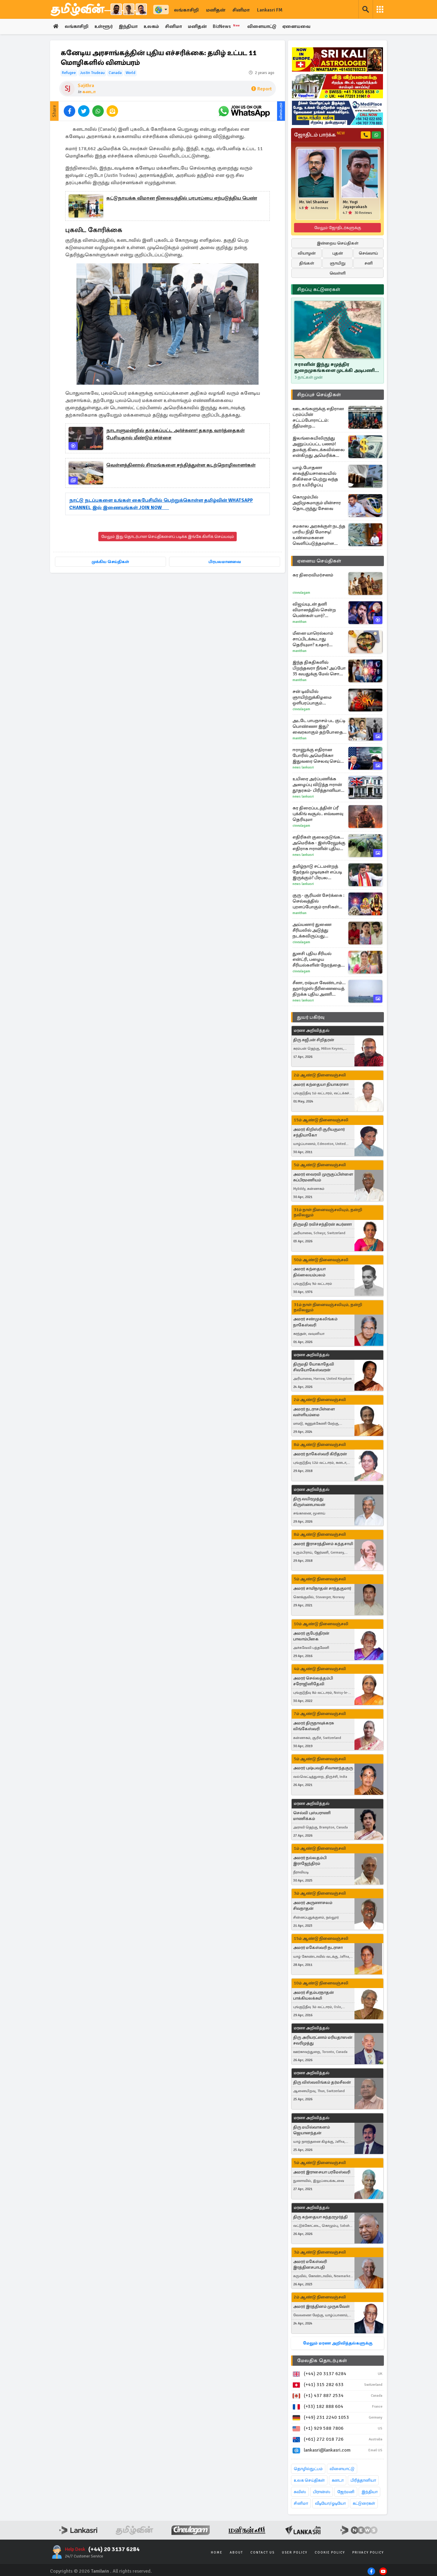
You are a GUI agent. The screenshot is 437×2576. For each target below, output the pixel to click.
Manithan (300, 622)
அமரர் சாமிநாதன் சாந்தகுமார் (322, 1588)
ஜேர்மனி (345, 2491)
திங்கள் (306, 263)
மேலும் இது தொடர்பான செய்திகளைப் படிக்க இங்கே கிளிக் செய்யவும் (167, 536)
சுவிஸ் (300, 2491)
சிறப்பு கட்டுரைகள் (318, 289)
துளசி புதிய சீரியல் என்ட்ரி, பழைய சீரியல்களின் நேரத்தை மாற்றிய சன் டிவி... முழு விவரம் (317, 959)
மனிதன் (215, 10)
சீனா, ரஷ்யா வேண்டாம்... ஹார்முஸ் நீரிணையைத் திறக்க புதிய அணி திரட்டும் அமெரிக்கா (319, 988)
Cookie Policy (330, 2552)
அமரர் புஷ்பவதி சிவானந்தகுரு (323, 1768)
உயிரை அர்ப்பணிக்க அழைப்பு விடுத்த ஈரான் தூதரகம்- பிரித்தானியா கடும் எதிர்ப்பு (317, 784)
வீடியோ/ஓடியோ (330, 2503)
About (236, 2552)
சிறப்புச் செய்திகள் (319, 395)
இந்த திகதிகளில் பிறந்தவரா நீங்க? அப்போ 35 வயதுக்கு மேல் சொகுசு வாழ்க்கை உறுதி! (320, 668)
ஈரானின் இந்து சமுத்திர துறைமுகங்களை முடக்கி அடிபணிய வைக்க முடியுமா (336, 368)
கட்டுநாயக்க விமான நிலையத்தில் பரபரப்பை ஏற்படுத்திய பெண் (181, 198)
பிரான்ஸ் (321, 2491)
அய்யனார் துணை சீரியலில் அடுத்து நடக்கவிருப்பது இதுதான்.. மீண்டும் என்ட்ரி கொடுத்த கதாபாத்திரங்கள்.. (312, 930)
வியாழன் (307, 253)
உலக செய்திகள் (309, 2480)
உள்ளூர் (105, 27)
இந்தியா (130, 27)
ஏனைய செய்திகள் (319, 561)
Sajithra (86, 86)
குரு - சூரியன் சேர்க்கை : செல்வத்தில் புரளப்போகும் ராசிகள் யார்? (318, 901)
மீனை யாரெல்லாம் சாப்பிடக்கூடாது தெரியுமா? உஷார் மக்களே (313, 639)
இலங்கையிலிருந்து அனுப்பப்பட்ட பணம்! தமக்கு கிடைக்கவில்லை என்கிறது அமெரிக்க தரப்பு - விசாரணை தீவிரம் (319, 446)
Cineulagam (301, 592)
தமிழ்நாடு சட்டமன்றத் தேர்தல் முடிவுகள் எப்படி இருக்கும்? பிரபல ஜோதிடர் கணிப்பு (317, 872)
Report (261, 89)
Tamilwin (100, 2571)
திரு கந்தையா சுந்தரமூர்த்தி (320, 2217)
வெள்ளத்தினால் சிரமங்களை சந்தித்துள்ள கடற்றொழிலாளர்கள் (181, 465)
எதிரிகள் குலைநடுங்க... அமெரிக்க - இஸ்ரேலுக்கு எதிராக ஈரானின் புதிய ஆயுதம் (319, 843)
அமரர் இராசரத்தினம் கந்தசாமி (323, 1543)
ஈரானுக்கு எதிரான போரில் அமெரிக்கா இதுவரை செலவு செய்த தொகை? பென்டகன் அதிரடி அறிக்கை (318, 755)
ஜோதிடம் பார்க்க (319, 135)
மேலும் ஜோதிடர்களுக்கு (337, 227)
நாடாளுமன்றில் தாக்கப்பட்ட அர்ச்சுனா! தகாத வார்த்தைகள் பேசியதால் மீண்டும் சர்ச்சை (175, 434)
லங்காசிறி (186, 10)
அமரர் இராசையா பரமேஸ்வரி (321, 2172)
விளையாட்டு (267, 27)
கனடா (89, 92)
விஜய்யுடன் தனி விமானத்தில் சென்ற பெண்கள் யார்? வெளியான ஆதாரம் (314, 610)
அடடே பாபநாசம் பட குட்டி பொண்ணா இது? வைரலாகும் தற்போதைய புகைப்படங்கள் (320, 726)
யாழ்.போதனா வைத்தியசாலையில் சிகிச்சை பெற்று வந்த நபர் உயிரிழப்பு (315, 476)
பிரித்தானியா (363, 2480)
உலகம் (154, 27)
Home (216, 2552)
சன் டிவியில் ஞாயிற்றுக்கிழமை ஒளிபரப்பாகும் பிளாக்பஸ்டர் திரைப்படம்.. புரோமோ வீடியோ (316, 697)
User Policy (294, 2552)
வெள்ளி (338, 273)
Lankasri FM (270, 10)
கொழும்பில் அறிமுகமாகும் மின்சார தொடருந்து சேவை (317, 502)
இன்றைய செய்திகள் (337, 243)
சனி (368, 263)
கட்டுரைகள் (364, 2503)
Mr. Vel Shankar (313, 202)
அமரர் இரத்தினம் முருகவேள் (321, 2306)
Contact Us (262, 2552)
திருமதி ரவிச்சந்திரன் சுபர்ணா (322, 1224)
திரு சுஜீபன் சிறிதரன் (313, 1039)
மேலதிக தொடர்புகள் (322, 2361)
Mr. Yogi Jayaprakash (355, 204)
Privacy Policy (368, 2552)
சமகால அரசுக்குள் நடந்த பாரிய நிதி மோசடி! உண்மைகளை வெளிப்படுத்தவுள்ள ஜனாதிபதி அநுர (319, 534)
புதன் (337, 253)
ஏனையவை (302, 27)
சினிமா (241, 10)
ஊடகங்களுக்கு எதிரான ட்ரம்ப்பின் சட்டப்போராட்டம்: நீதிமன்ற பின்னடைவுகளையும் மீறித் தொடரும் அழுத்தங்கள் (318, 417)
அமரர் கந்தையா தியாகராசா (320, 1084)
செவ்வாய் (368, 253)
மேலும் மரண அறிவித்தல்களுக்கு (337, 2343)
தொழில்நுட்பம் (308, 2468)
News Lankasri (303, 767)
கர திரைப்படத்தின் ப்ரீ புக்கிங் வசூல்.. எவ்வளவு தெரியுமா (318, 813)
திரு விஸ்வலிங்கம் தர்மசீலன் (322, 2082)
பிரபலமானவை (224, 562)
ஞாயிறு (337, 263)
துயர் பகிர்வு (310, 1017)
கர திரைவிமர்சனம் (313, 575)
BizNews (231, 26)
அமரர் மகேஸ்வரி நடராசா (318, 1947)
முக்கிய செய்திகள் (110, 562)
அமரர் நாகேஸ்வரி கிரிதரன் (320, 1454)
